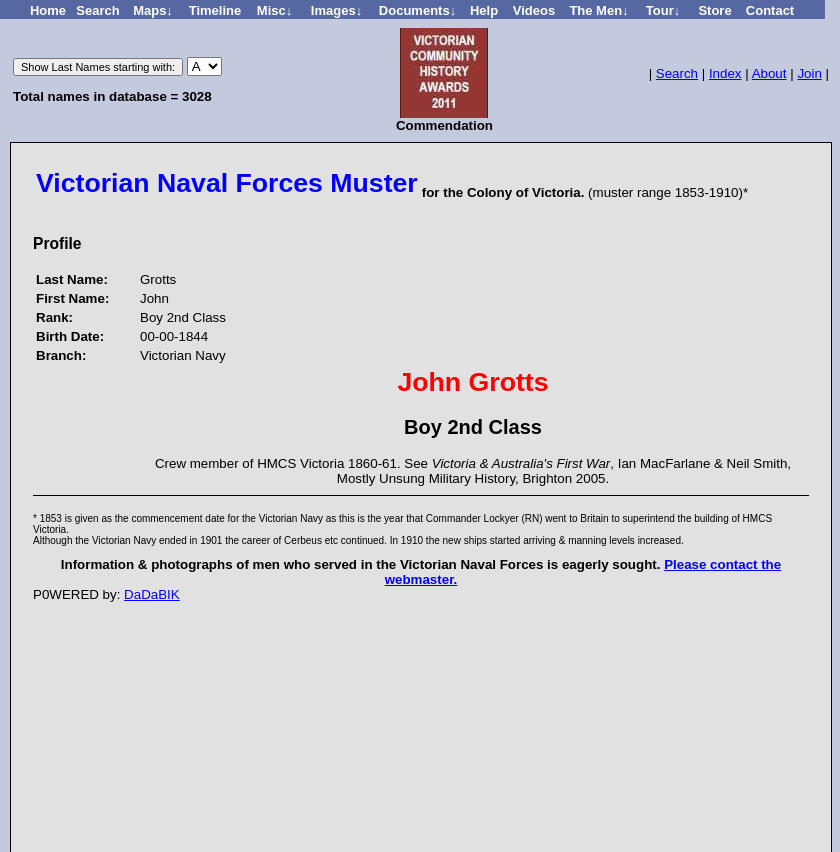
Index (725, 73)
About (769, 73)
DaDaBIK (152, 594)
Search (677, 73)
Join (809, 73)
